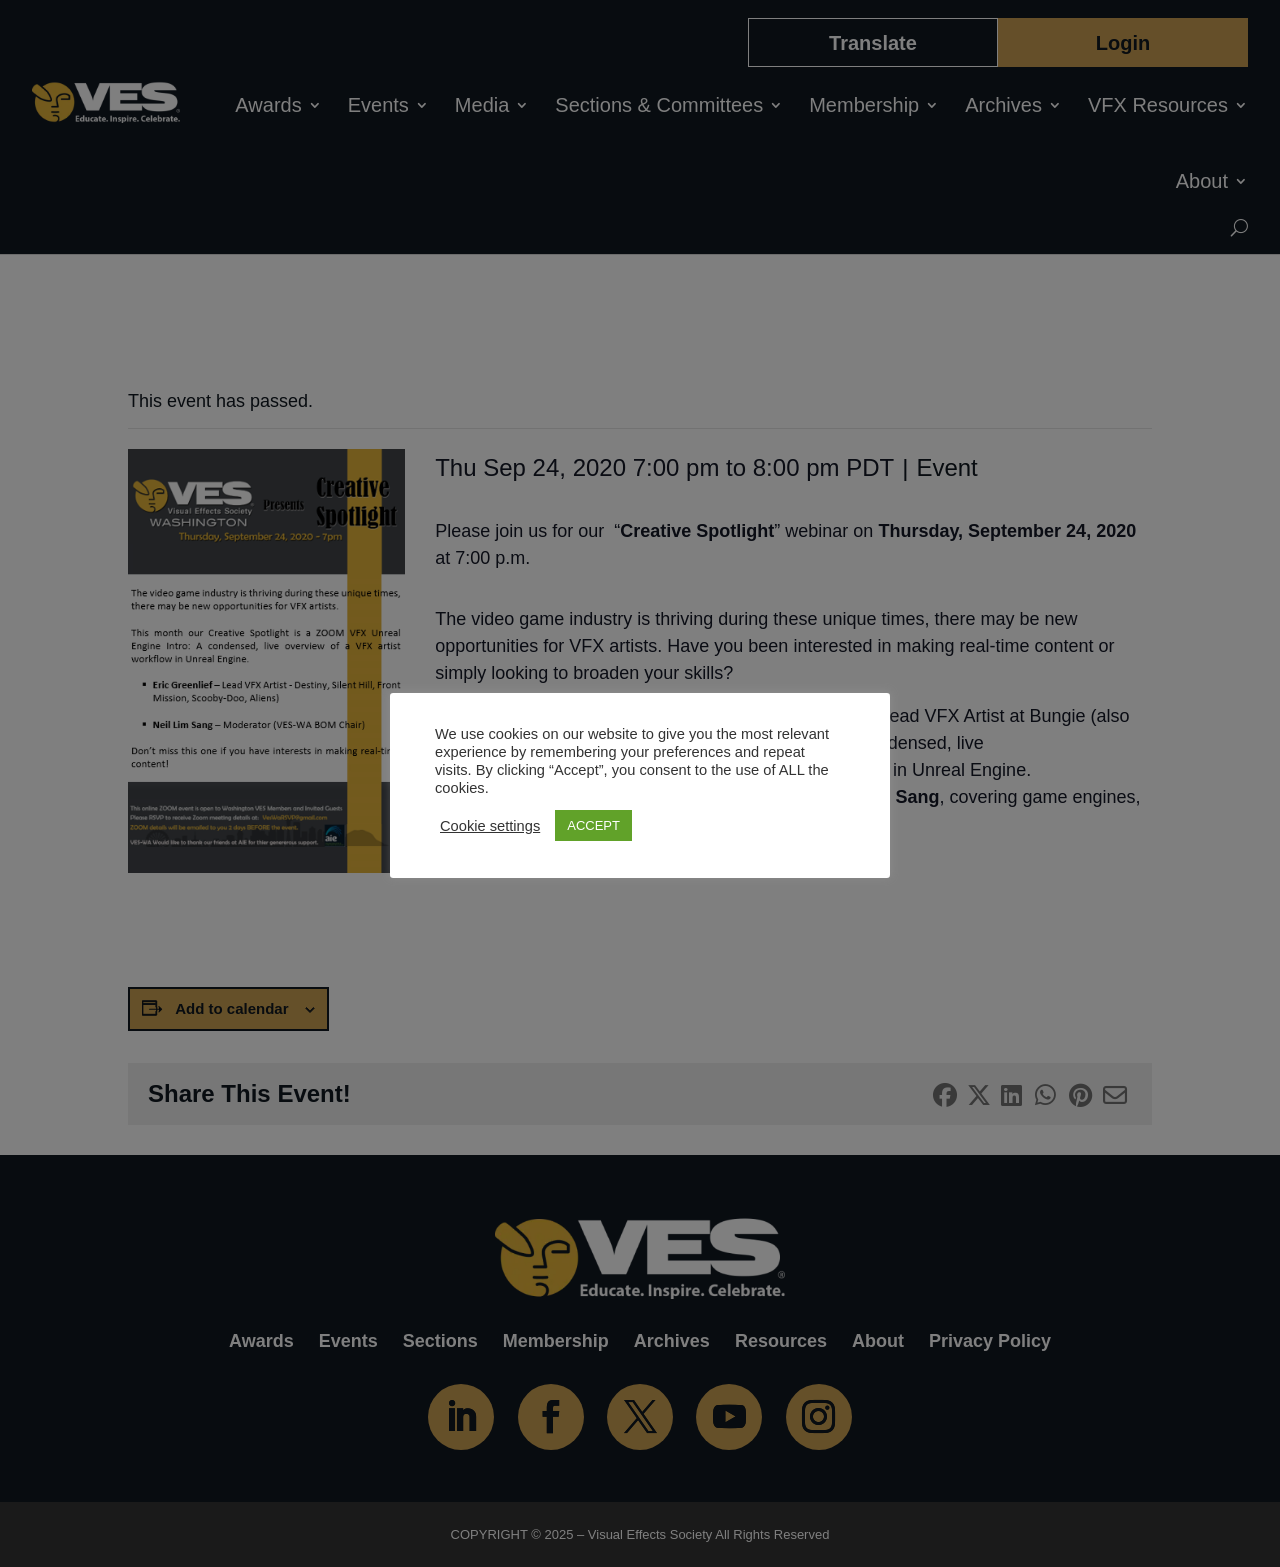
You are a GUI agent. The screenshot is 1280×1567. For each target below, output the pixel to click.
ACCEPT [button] (593, 825)
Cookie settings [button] (490, 826)
